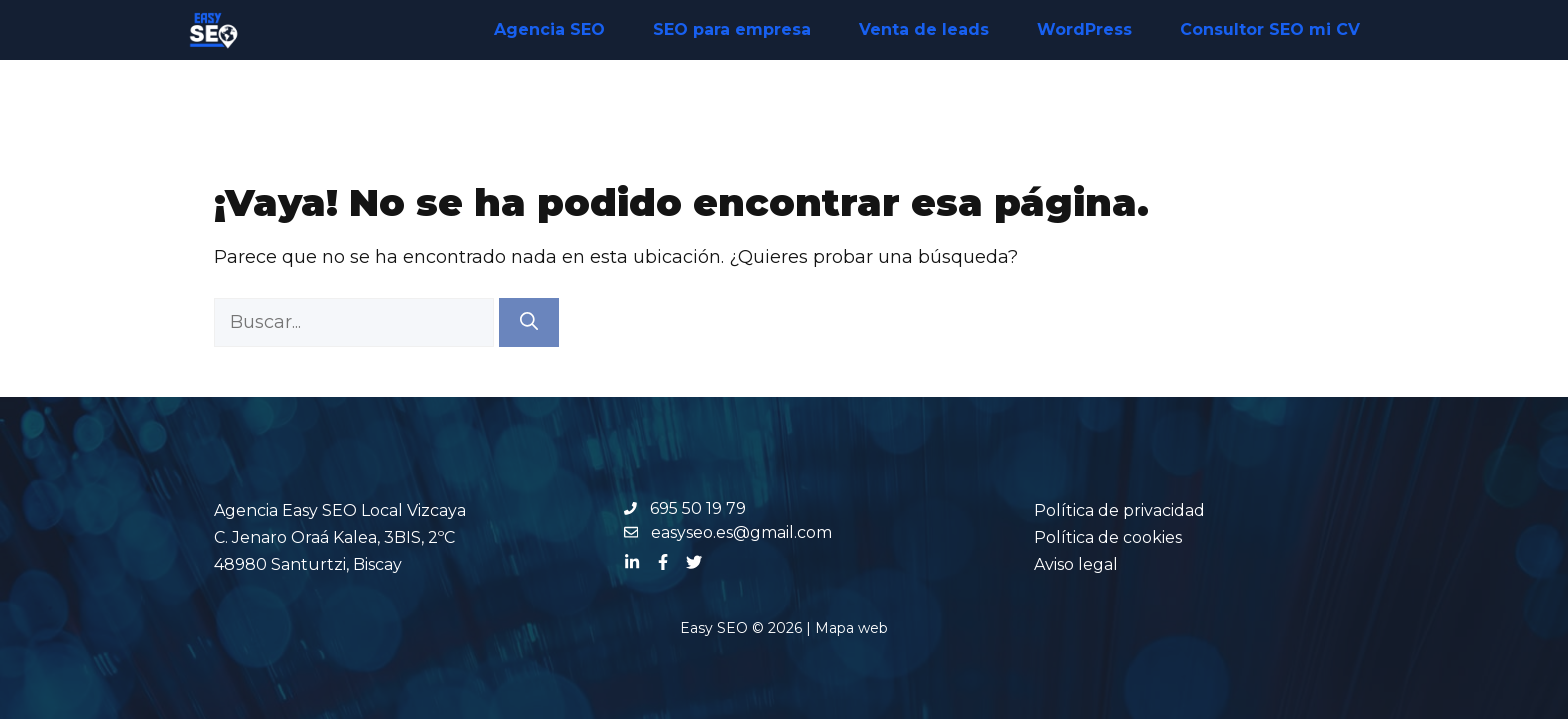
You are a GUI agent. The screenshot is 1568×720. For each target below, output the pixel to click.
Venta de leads (924, 29)
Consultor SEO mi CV (1270, 29)
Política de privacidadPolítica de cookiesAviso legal (1119, 537)
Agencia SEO (549, 29)
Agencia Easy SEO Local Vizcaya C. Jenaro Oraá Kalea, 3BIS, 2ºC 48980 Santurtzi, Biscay (340, 537)
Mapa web (851, 628)
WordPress (1084, 29)
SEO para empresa (732, 29)
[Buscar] (529, 322)
